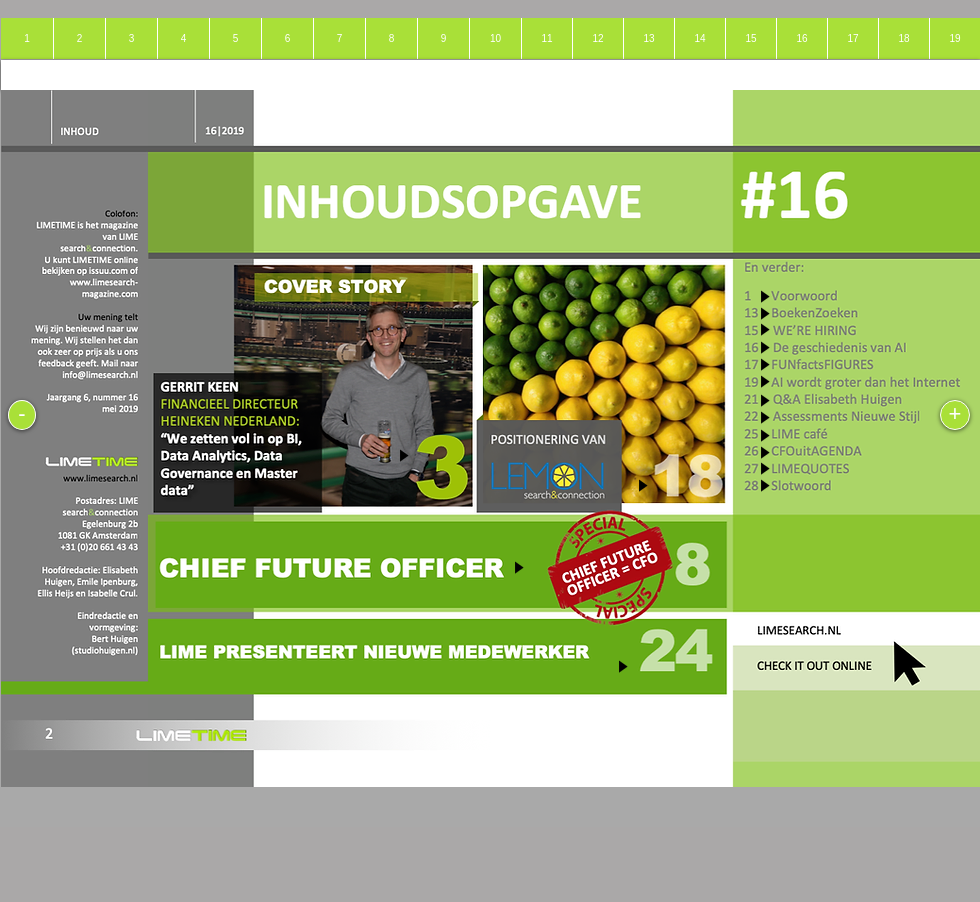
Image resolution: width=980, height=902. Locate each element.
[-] (22, 415)
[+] (955, 415)
